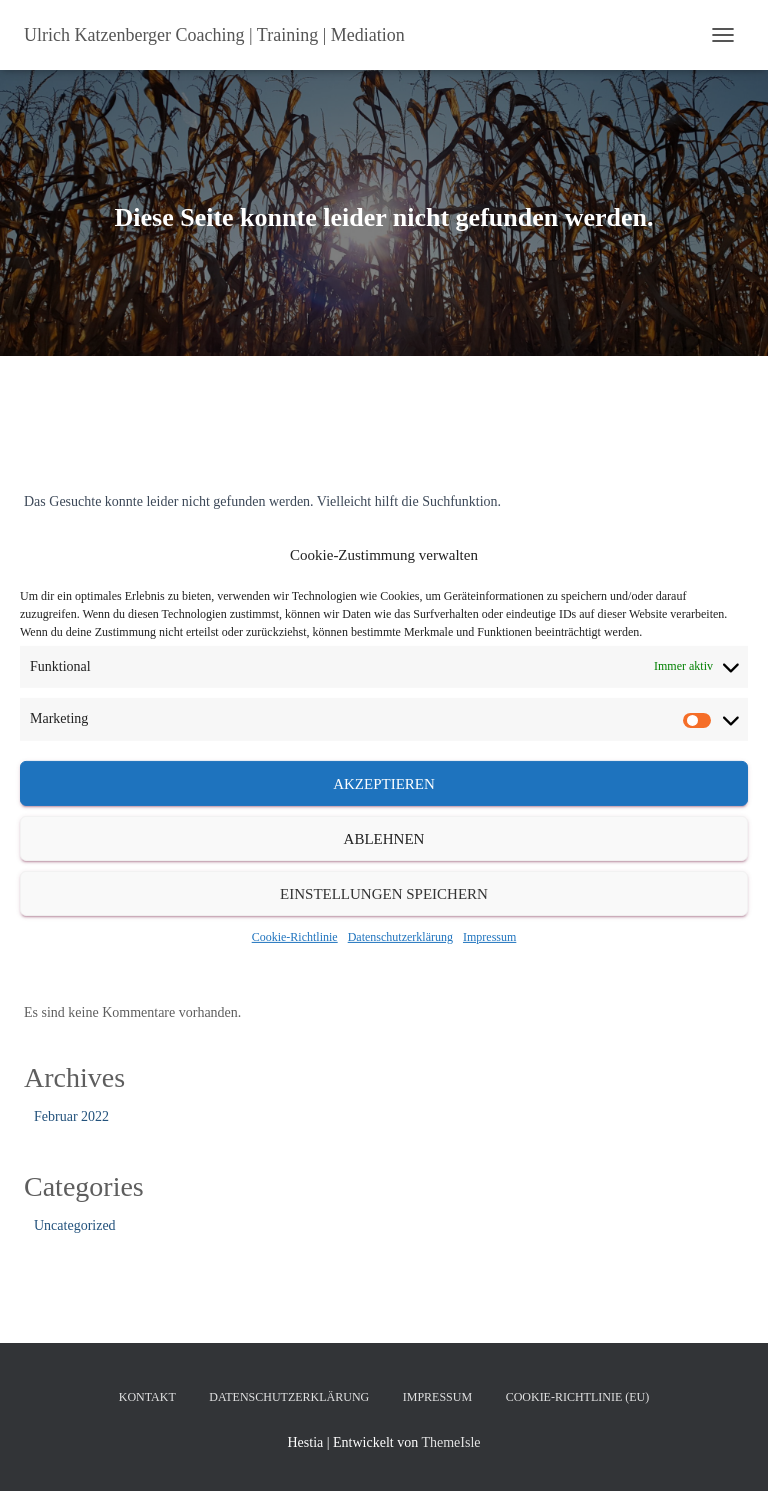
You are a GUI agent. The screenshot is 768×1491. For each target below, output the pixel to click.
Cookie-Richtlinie (295, 937)
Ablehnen (384, 838)
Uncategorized (75, 1225)
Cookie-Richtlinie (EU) (578, 1397)
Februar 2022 (71, 1116)
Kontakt (147, 1397)
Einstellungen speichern (384, 893)
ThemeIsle (450, 1442)
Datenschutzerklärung (400, 937)
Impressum (489, 937)
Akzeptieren (384, 783)
